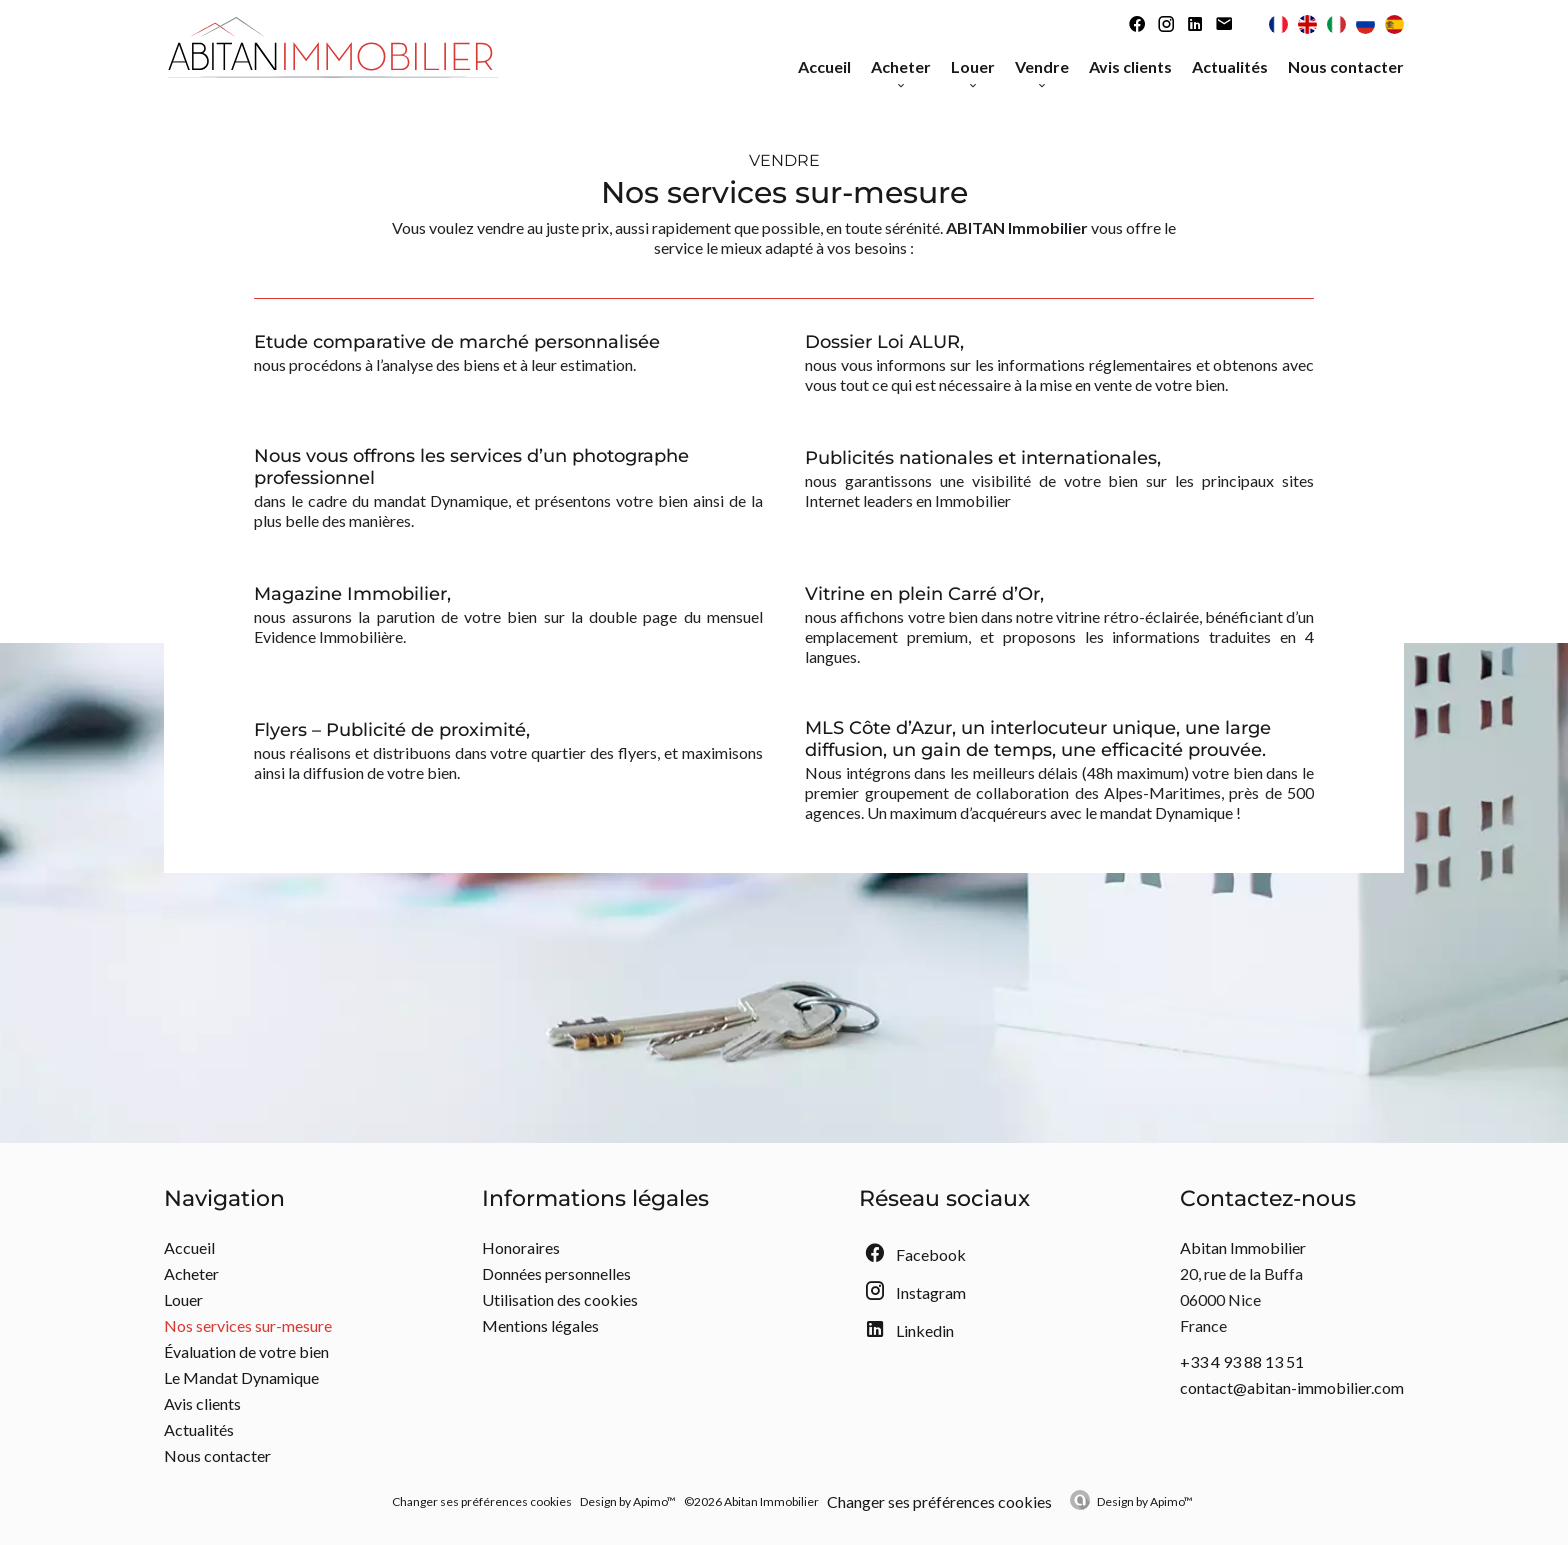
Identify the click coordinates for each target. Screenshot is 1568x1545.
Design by (1145, 1501)
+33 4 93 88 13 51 (1242, 1361)
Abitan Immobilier (1243, 1247)
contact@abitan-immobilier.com (1292, 1387)
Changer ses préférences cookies (482, 1501)
